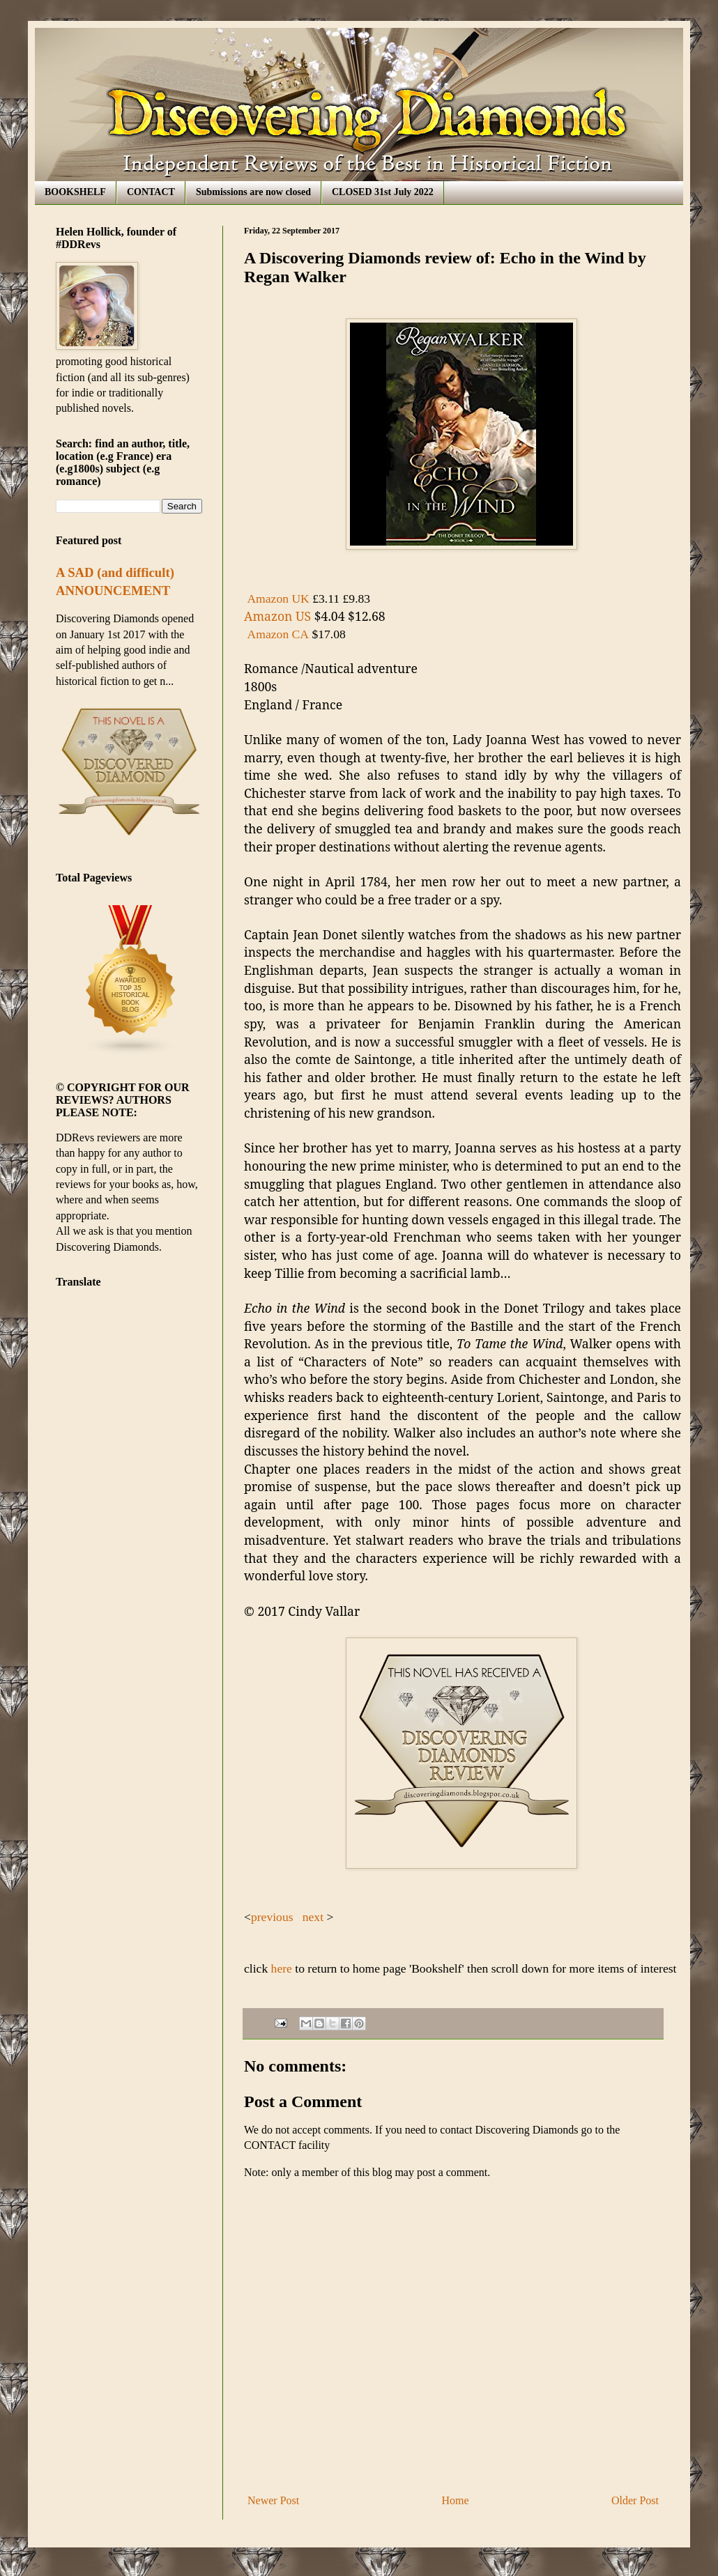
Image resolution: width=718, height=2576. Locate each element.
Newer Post (273, 2500)
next (311, 1917)
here (280, 1968)
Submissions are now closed (253, 192)
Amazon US (277, 616)
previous (273, 1917)
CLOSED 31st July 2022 (383, 192)
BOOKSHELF (75, 192)
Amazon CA (278, 634)
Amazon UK (278, 599)
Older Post (635, 2500)
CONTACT (151, 192)
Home (455, 2500)
